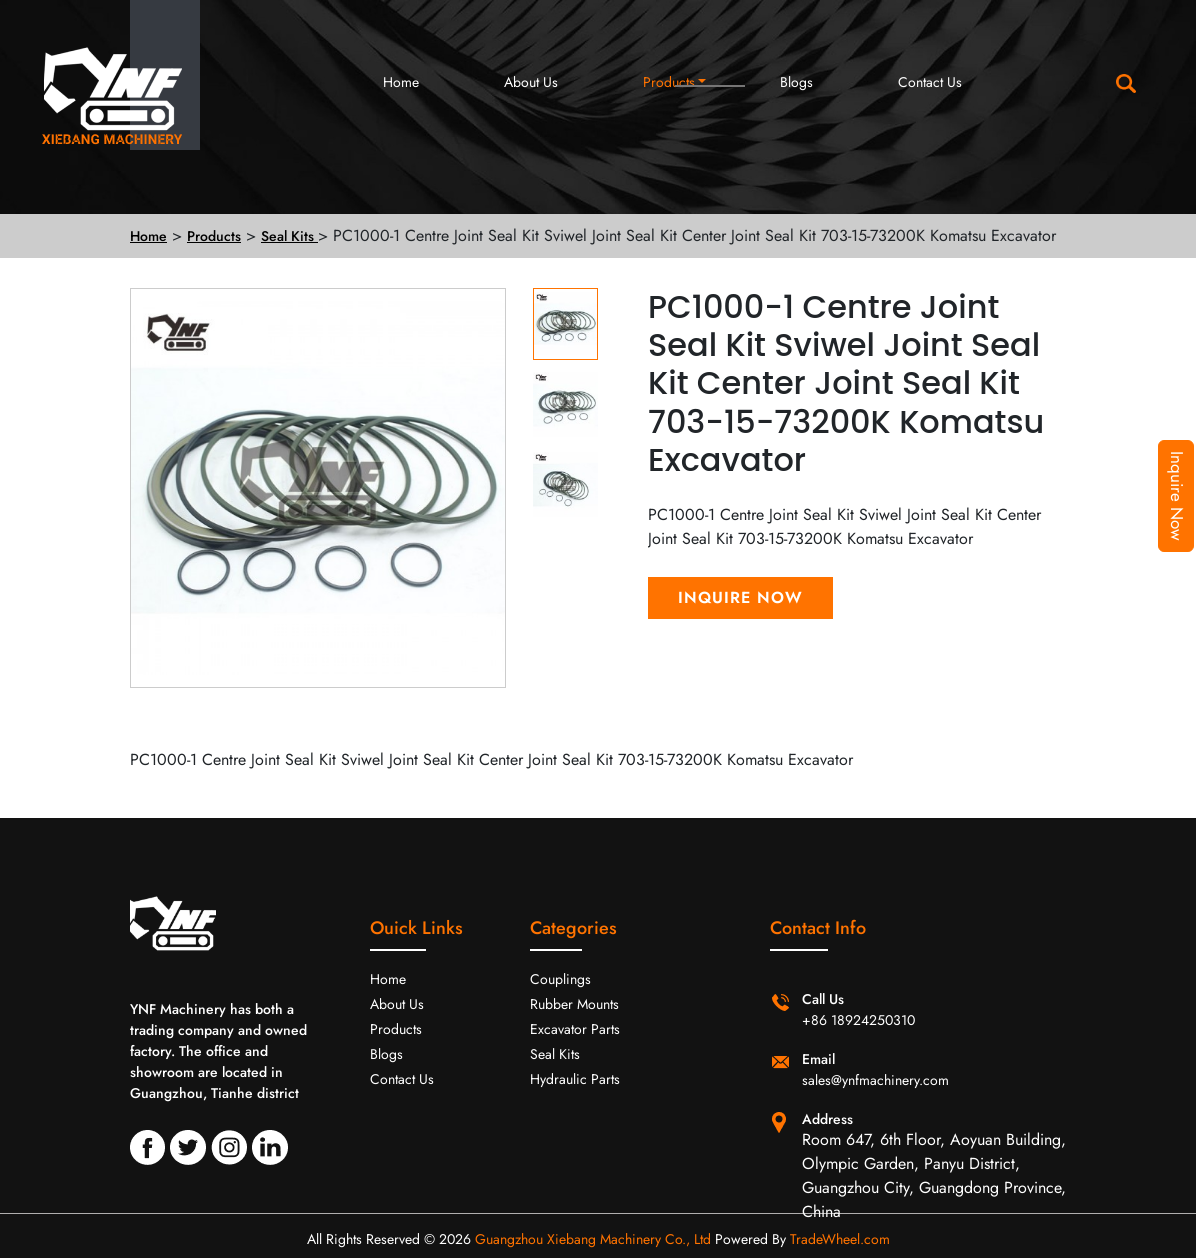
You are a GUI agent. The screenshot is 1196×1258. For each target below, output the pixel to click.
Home (401, 82)
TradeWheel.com (840, 1239)
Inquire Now (1177, 496)
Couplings (560, 979)
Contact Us (930, 82)
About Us (531, 82)
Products (669, 82)
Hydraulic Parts (575, 1079)
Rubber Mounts (574, 1004)
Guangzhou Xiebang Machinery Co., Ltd (593, 1239)
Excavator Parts (575, 1029)
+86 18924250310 (858, 1020)
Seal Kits (289, 236)
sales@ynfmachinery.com (875, 1080)
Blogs (796, 82)
